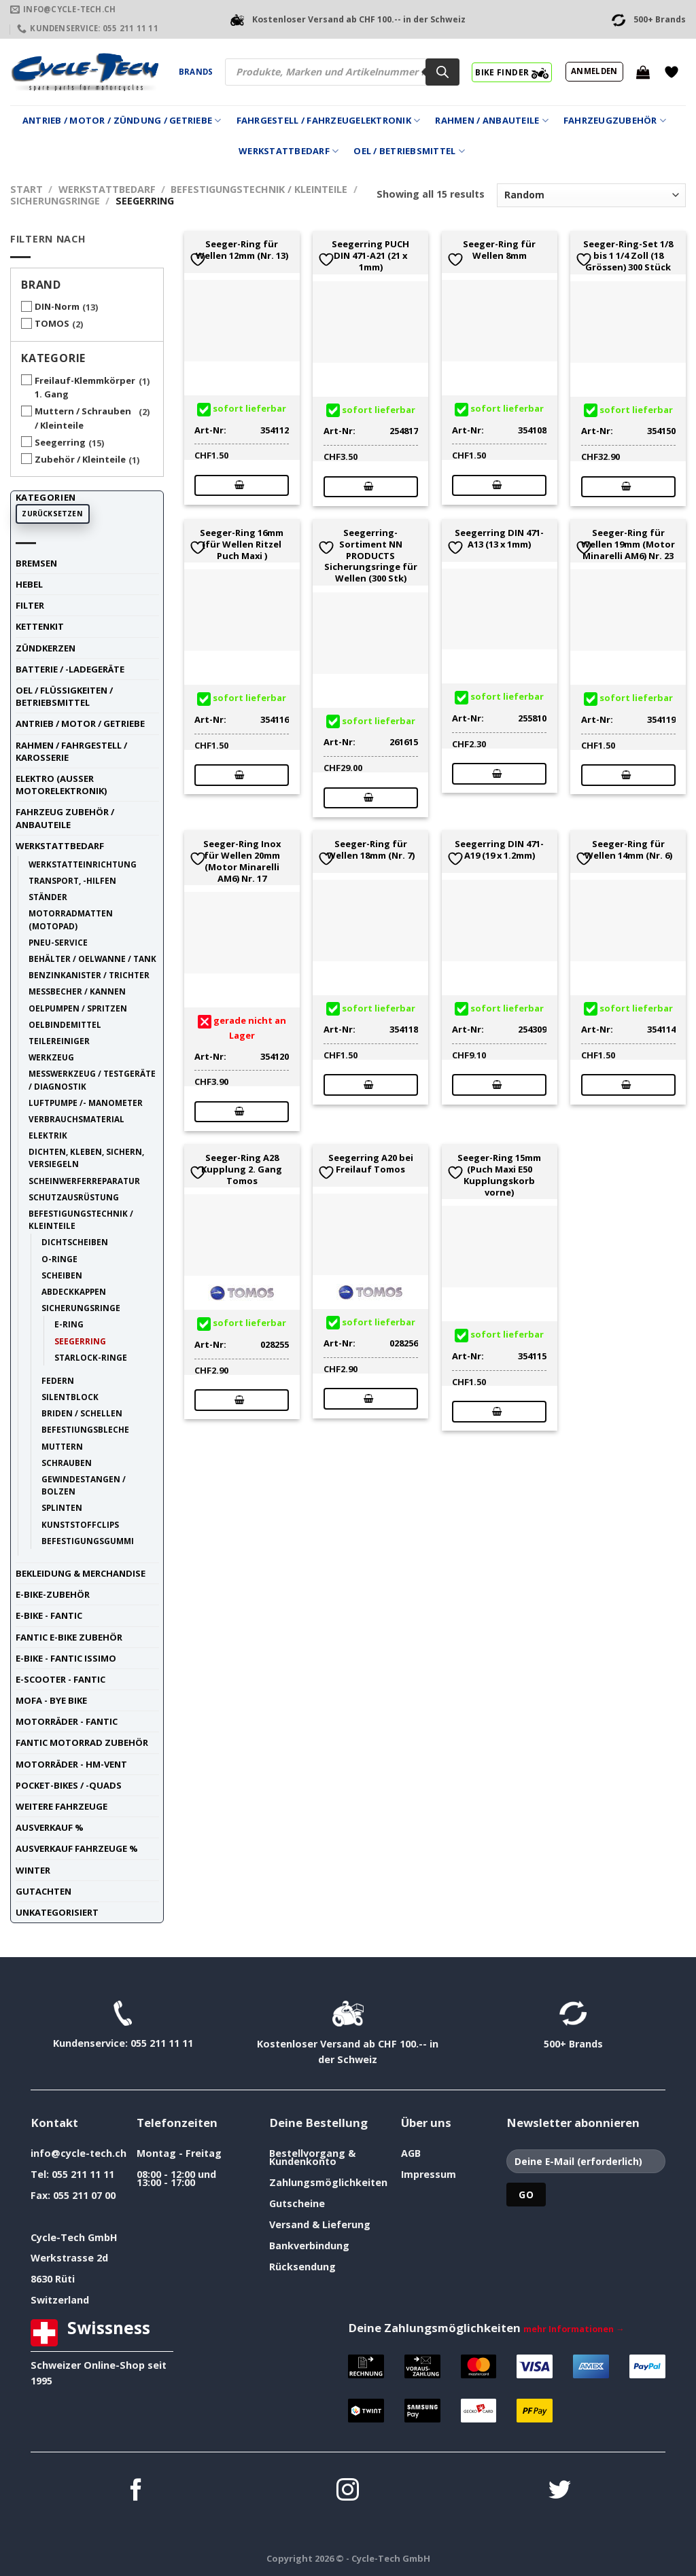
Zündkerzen (45, 648)
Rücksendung (302, 2266)
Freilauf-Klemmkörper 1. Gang (85, 387)
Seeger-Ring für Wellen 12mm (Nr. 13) (242, 250)
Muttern (62, 1446)
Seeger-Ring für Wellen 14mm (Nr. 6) (628, 849)
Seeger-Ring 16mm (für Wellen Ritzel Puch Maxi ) (241, 544)
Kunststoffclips (80, 1524)
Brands (196, 72)
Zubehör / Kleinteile (80, 459)
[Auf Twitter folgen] (560, 2491)
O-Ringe (59, 1258)
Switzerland (60, 2299)
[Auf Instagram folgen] (347, 2491)
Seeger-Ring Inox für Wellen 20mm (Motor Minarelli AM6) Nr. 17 (242, 861)
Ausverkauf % (50, 1827)
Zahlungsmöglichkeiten (328, 2182)
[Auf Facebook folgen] (136, 2491)
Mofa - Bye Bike (51, 1700)
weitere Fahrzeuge (61, 1806)
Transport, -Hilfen (72, 880)
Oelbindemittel (65, 1024)
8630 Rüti (53, 2278)
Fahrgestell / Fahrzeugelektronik (329, 120)
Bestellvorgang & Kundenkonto (312, 2157)
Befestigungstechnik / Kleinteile (259, 189)
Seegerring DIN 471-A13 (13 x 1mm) (499, 538)
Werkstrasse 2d (69, 2257)
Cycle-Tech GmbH (74, 2237)
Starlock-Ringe (90, 1357)
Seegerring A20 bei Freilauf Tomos (370, 1163)
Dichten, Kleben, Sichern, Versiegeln (86, 1157)
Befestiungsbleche (85, 1429)
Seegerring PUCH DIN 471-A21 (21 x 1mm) (370, 255)
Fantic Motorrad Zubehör (82, 1742)
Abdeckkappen (73, 1291)
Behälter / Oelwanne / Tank (92, 958)
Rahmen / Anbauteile (491, 120)
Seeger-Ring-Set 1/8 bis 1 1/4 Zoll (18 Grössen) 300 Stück (628, 255)
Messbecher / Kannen (77, 991)
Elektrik (48, 1135)
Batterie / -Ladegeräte (70, 669)
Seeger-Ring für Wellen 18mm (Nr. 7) (371, 849)
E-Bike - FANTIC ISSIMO (66, 1658)
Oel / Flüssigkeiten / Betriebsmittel (64, 696)
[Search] (442, 72)
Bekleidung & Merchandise (80, 1573)
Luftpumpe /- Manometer (86, 1102)
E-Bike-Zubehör (53, 1594)
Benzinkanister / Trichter (89, 974)
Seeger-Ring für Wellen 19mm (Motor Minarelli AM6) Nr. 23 (628, 544)
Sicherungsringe (55, 200)
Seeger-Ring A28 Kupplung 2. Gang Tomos (241, 1169)
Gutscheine (297, 2203)
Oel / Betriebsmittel (409, 151)
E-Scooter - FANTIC (60, 1679)
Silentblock (70, 1396)
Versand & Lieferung (319, 2224)
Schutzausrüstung (74, 1197)
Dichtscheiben (74, 1241)
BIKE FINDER (511, 72)
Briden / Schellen (81, 1413)
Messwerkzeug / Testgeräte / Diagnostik (92, 1079)
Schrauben (66, 1462)
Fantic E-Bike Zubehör (69, 1637)
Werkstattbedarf (288, 151)
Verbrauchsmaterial (76, 1118)
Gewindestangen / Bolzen (83, 1485)
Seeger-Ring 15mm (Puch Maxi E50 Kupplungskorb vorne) (499, 1175)
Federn (57, 1380)
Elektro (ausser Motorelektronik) (61, 784)
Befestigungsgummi (87, 1540)
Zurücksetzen (52, 513)
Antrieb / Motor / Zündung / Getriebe (122, 120)
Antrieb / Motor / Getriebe (80, 723)
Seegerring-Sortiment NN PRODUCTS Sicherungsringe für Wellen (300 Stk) (370, 555)
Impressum (428, 2174)
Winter (33, 1870)
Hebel (29, 584)
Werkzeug (51, 1057)
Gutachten (43, 1891)
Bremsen (36, 563)
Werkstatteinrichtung (83, 864)
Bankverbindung (309, 2245)
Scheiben (61, 1275)
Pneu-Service (58, 942)
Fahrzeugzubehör (614, 120)
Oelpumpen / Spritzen (78, 1008)
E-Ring (69, 1324)
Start (26, 189)
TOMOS (52, 323)
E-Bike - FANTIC (49, 1615)
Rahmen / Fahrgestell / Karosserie (71, 751)
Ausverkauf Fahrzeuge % (77, 1848)
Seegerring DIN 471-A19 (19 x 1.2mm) (499, 849)
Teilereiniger (59, 1040)
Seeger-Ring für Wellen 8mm (499, 250)
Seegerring (60, 442)
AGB (411, 2153)
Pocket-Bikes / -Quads (69, 1785)
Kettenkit (40, 626)
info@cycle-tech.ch (78, 2153)
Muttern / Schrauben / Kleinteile (83, 418)
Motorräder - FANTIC (67, 1721)
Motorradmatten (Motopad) (71, 919)
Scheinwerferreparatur (84, 1180)
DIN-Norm (57, 306)
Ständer (48, 896)
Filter (30, 605)
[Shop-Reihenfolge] (591, 195)
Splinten (61, 1507)
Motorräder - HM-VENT (71, 1764)
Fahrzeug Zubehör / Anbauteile (65, 818)
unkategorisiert (57, 1912)
